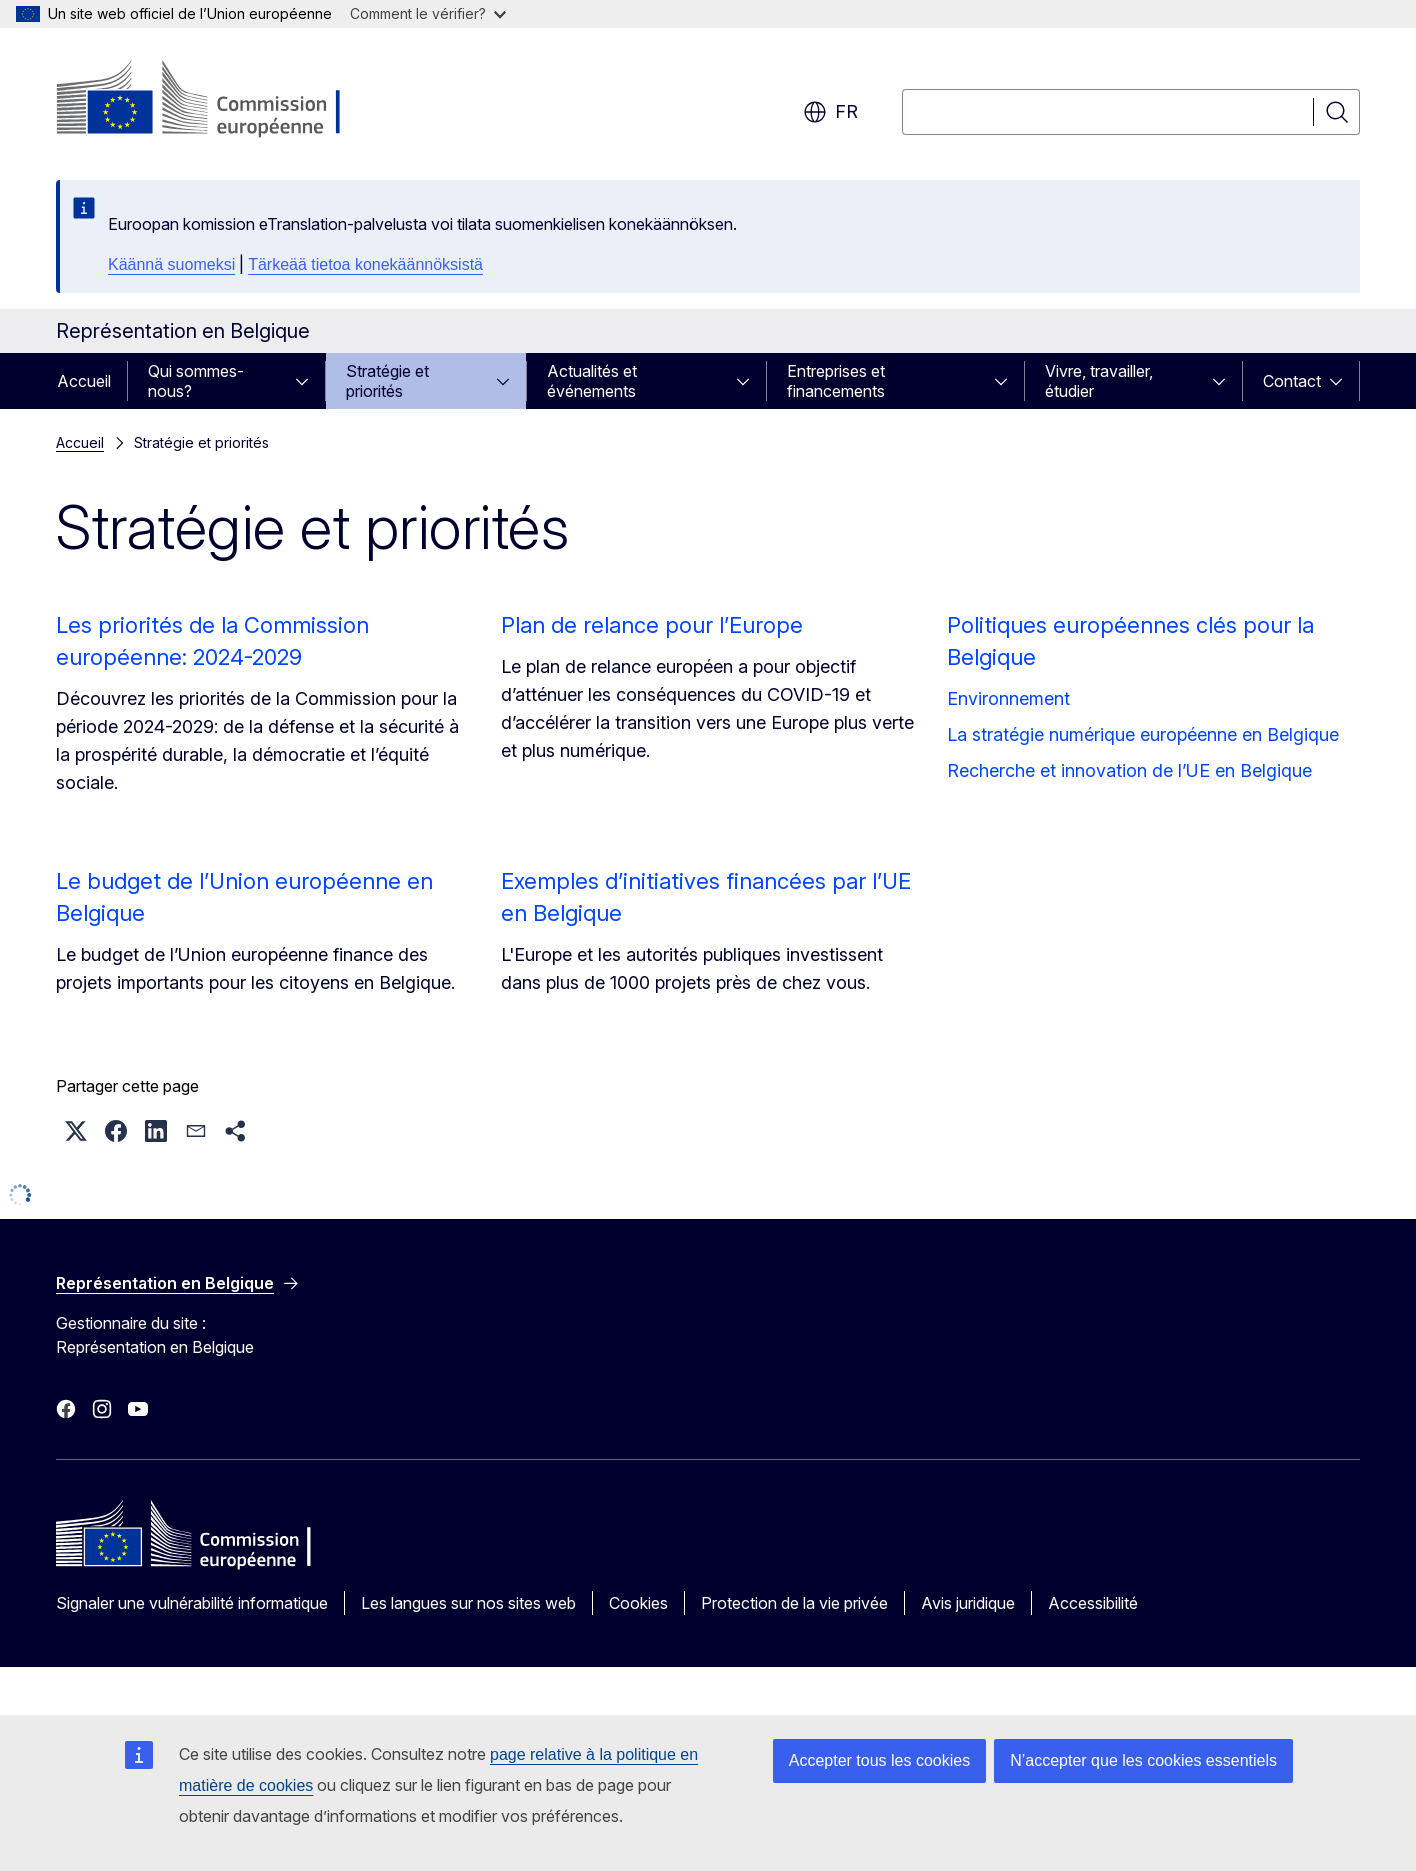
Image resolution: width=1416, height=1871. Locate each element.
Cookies (638, 1603)
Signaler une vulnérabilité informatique (192, 1603)
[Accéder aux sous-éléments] (308, 381)
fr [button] (830, 112)
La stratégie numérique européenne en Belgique (1143, 734)
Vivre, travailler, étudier (1099, 381)
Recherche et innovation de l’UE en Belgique (1129, 770)
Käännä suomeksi (171, 264)
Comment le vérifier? (428, 13)
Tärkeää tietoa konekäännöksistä (365, 264)
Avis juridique (968, 1603)
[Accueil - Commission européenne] (217, 100)
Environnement (1008, 698)
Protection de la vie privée (794, 1603)
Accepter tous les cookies (879, 1760)
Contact (1292, 381)
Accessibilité (1093, 1603)
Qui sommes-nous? (196, 381)
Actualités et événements (592, 381)
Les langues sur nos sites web (468, 1603)
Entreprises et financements (836, 381)
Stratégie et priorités (387, 381)
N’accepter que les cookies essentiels (1143, 1760)
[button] (76, 1131)
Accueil (84, 381)
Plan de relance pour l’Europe (652, 625)
